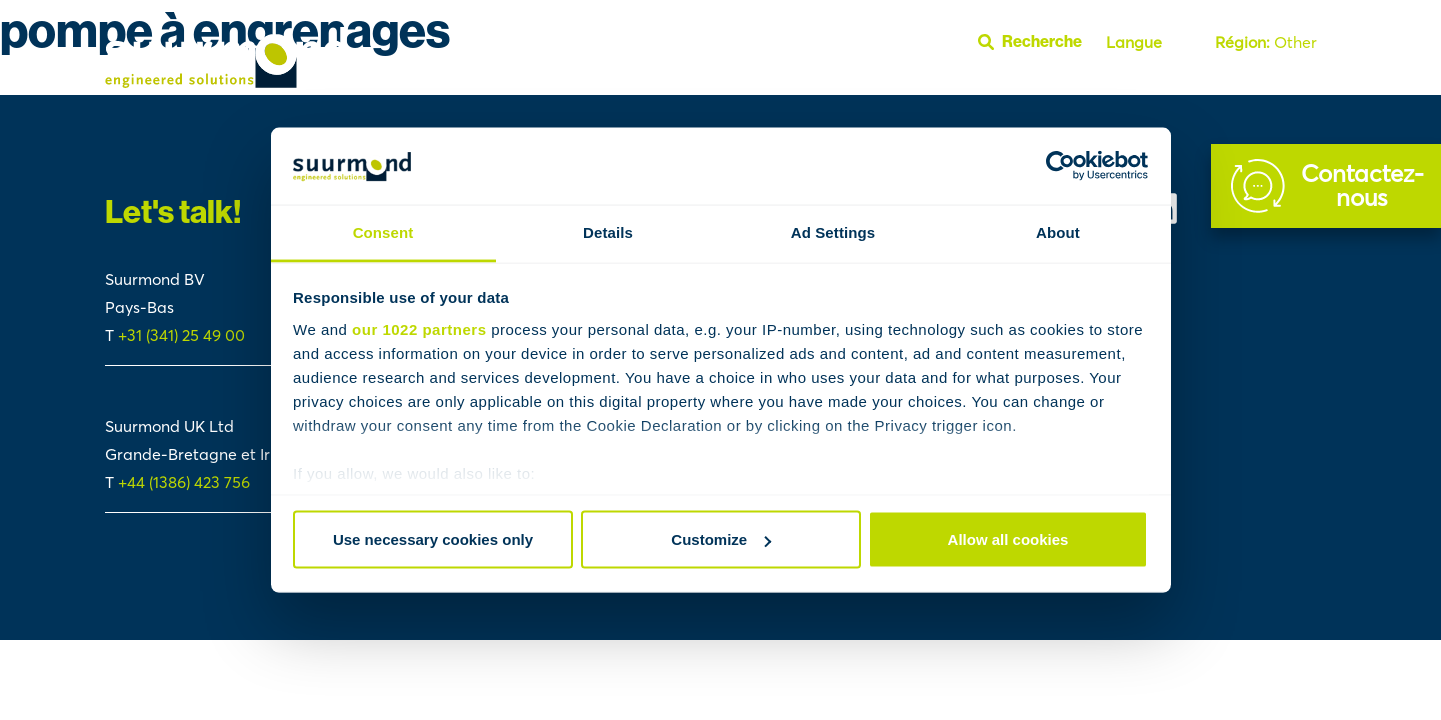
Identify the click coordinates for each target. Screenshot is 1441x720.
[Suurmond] (226, 83)
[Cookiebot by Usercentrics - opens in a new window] (1060, 166)
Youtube (1301, 87)
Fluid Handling (756, 87)
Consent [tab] (383, 231)
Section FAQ (1216, 87)
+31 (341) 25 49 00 (183, 335)
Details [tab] (608, 231)
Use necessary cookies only (433, 539)
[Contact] (1326, 186)
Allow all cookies (1008, 539)
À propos (1124, 87)
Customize (721, 539)
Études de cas (648, 87)
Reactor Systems (880, 87)
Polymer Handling (1015, 87)
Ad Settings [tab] (833, 231)
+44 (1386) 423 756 (184, 482)
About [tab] (1058, 231)
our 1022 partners (419, 328)
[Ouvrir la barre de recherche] (1038, 42)
